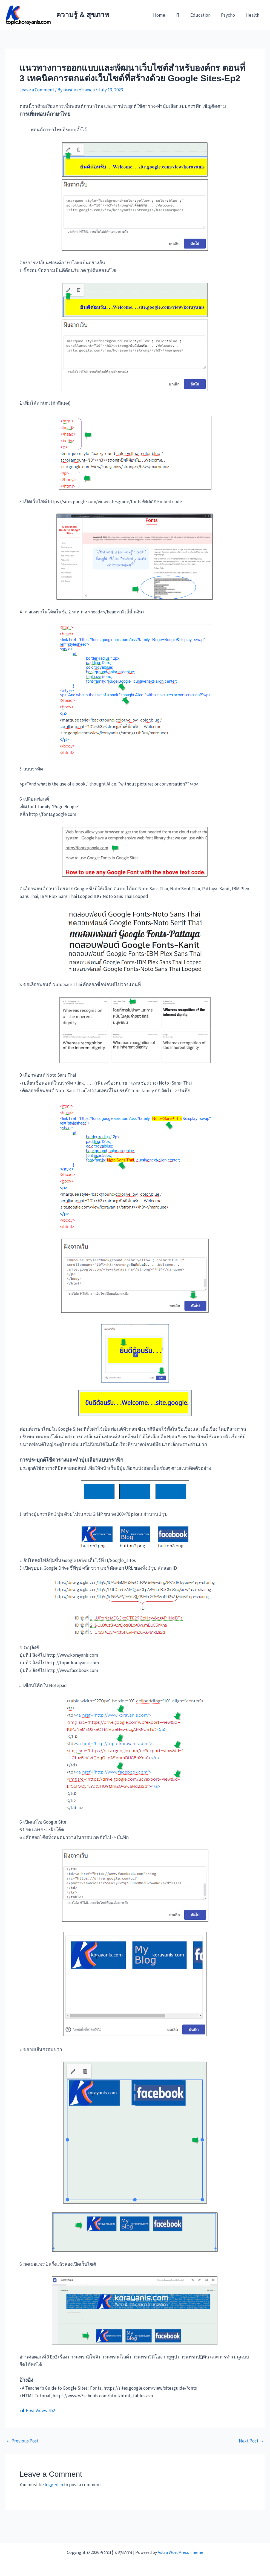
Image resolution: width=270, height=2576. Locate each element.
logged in (54, 2485)
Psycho (230, 15)
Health (253, 15)
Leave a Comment (36, 90)
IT (182, 15)
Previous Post (22, 2441)
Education (203, 15)
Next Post (251, 2441)
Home (165, 15)
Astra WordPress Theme (180, 2552)
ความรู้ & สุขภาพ (82, 15)
